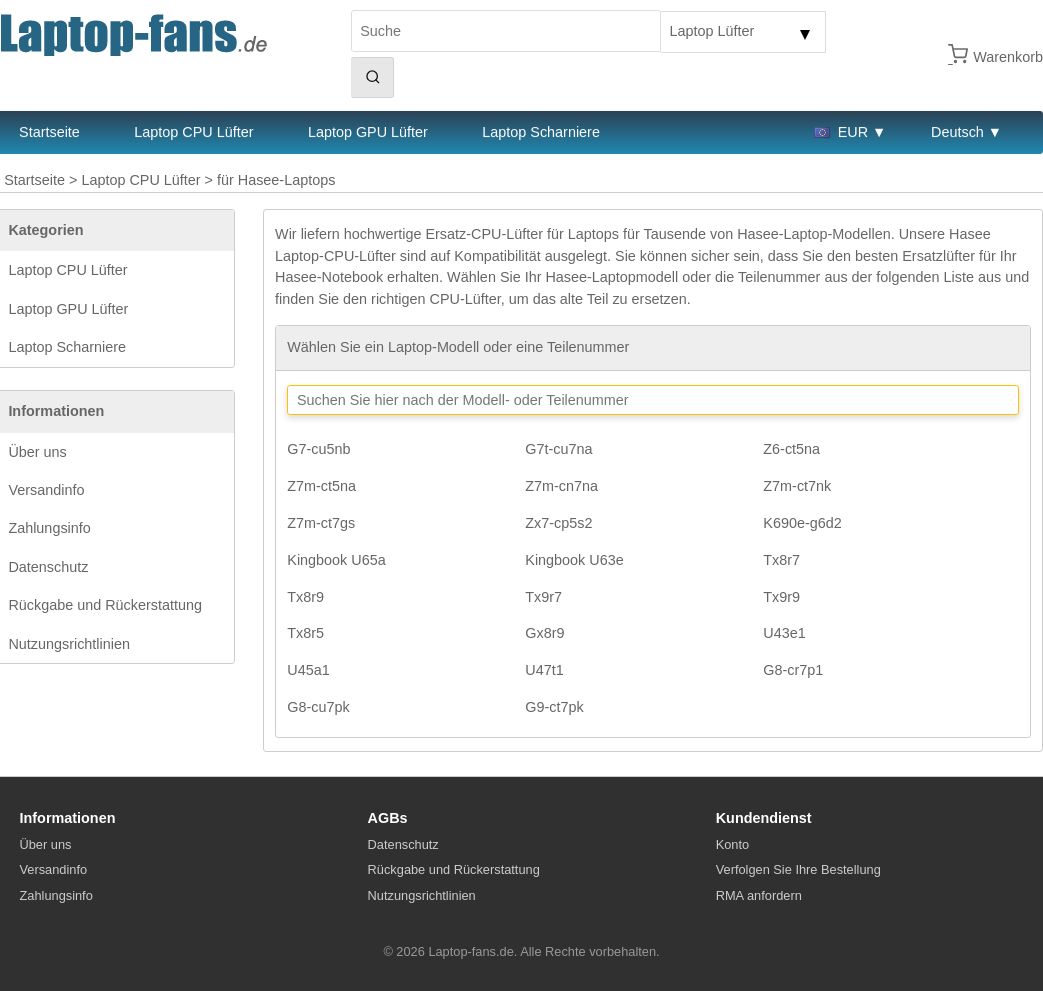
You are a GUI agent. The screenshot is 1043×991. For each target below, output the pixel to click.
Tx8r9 (305, 597)
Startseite (34, 180)
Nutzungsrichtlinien (69, 644)
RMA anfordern (759, 895)
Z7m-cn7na (561, 486)
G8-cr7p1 (793, 670)
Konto (732, 844)
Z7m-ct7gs (321, 523)
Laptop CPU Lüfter (193, 132)
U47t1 (544, 670)
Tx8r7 (781, 560)
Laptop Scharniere (541, 132)
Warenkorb (1008, 57)
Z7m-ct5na (321, 486)
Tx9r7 (543, 597)
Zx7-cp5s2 (558, 523)
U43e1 (784, 633)
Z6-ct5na (791, 449)
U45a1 (308, 670)
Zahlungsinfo (49, 528)
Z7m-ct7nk (797, 486)
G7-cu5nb (318, 449)
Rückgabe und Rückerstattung (105, 605)
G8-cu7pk (318, 707)
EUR (841, 132)
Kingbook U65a (336, 560)
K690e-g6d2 (802, 523)
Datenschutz (48, 567)
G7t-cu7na (558, 449)
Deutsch (957, 132)
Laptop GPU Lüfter (368, 132)
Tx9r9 (781, 597)
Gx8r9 (544, 633)
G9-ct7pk (554, 707)
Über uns (37, 452)
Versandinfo (46, 490)
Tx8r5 (305, 633)
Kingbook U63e (574, 560)
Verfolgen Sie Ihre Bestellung (798, 869)
